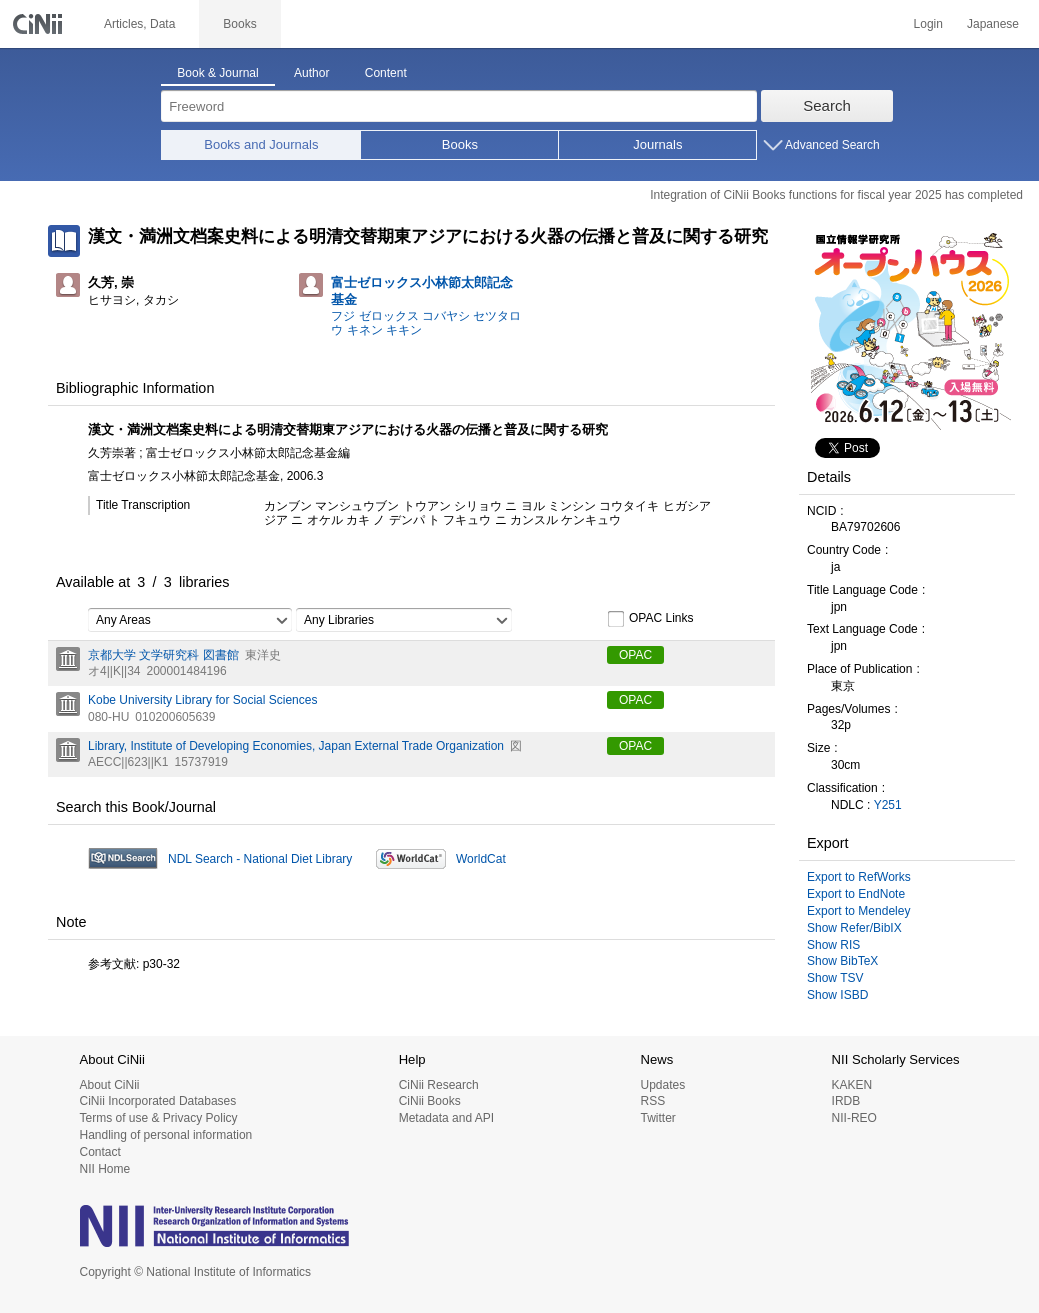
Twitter (657, 1118)
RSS (652, 1101)
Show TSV (835, 978)
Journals (657, 144)
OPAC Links (650, 619)
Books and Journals (261, 144)
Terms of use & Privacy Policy (159, 1118)
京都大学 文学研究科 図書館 (163, 655)
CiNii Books (430, 1101)
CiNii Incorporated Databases (158, 1101)
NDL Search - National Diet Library (260, 859)
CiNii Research (439, 1085)
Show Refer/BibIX (854, 928)
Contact (100, 1152)
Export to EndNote (856, 894)
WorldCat (481, 859)
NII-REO (854, 1118)
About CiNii (110, 1085)
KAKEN (852, 1085)
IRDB (846, 1101)
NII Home (105, 1169)
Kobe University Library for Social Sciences (202, 700)
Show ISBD (837, 995)
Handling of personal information (166, 1135)
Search (827, 105)
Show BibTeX (842, 961)
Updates (662, 1085)
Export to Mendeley (858, 911)
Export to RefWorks (859, 877)
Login (928, 24)
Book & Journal (217, 73)
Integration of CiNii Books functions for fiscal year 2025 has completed (836, 195)
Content (386, 73)
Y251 (888, 805)
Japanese (993, 24)
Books (460, 144)
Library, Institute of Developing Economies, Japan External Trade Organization (296, 746)
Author (311, 73)
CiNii (40, 24)
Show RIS (833, 945)
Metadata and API (446, 1118)
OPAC (635, 655)
